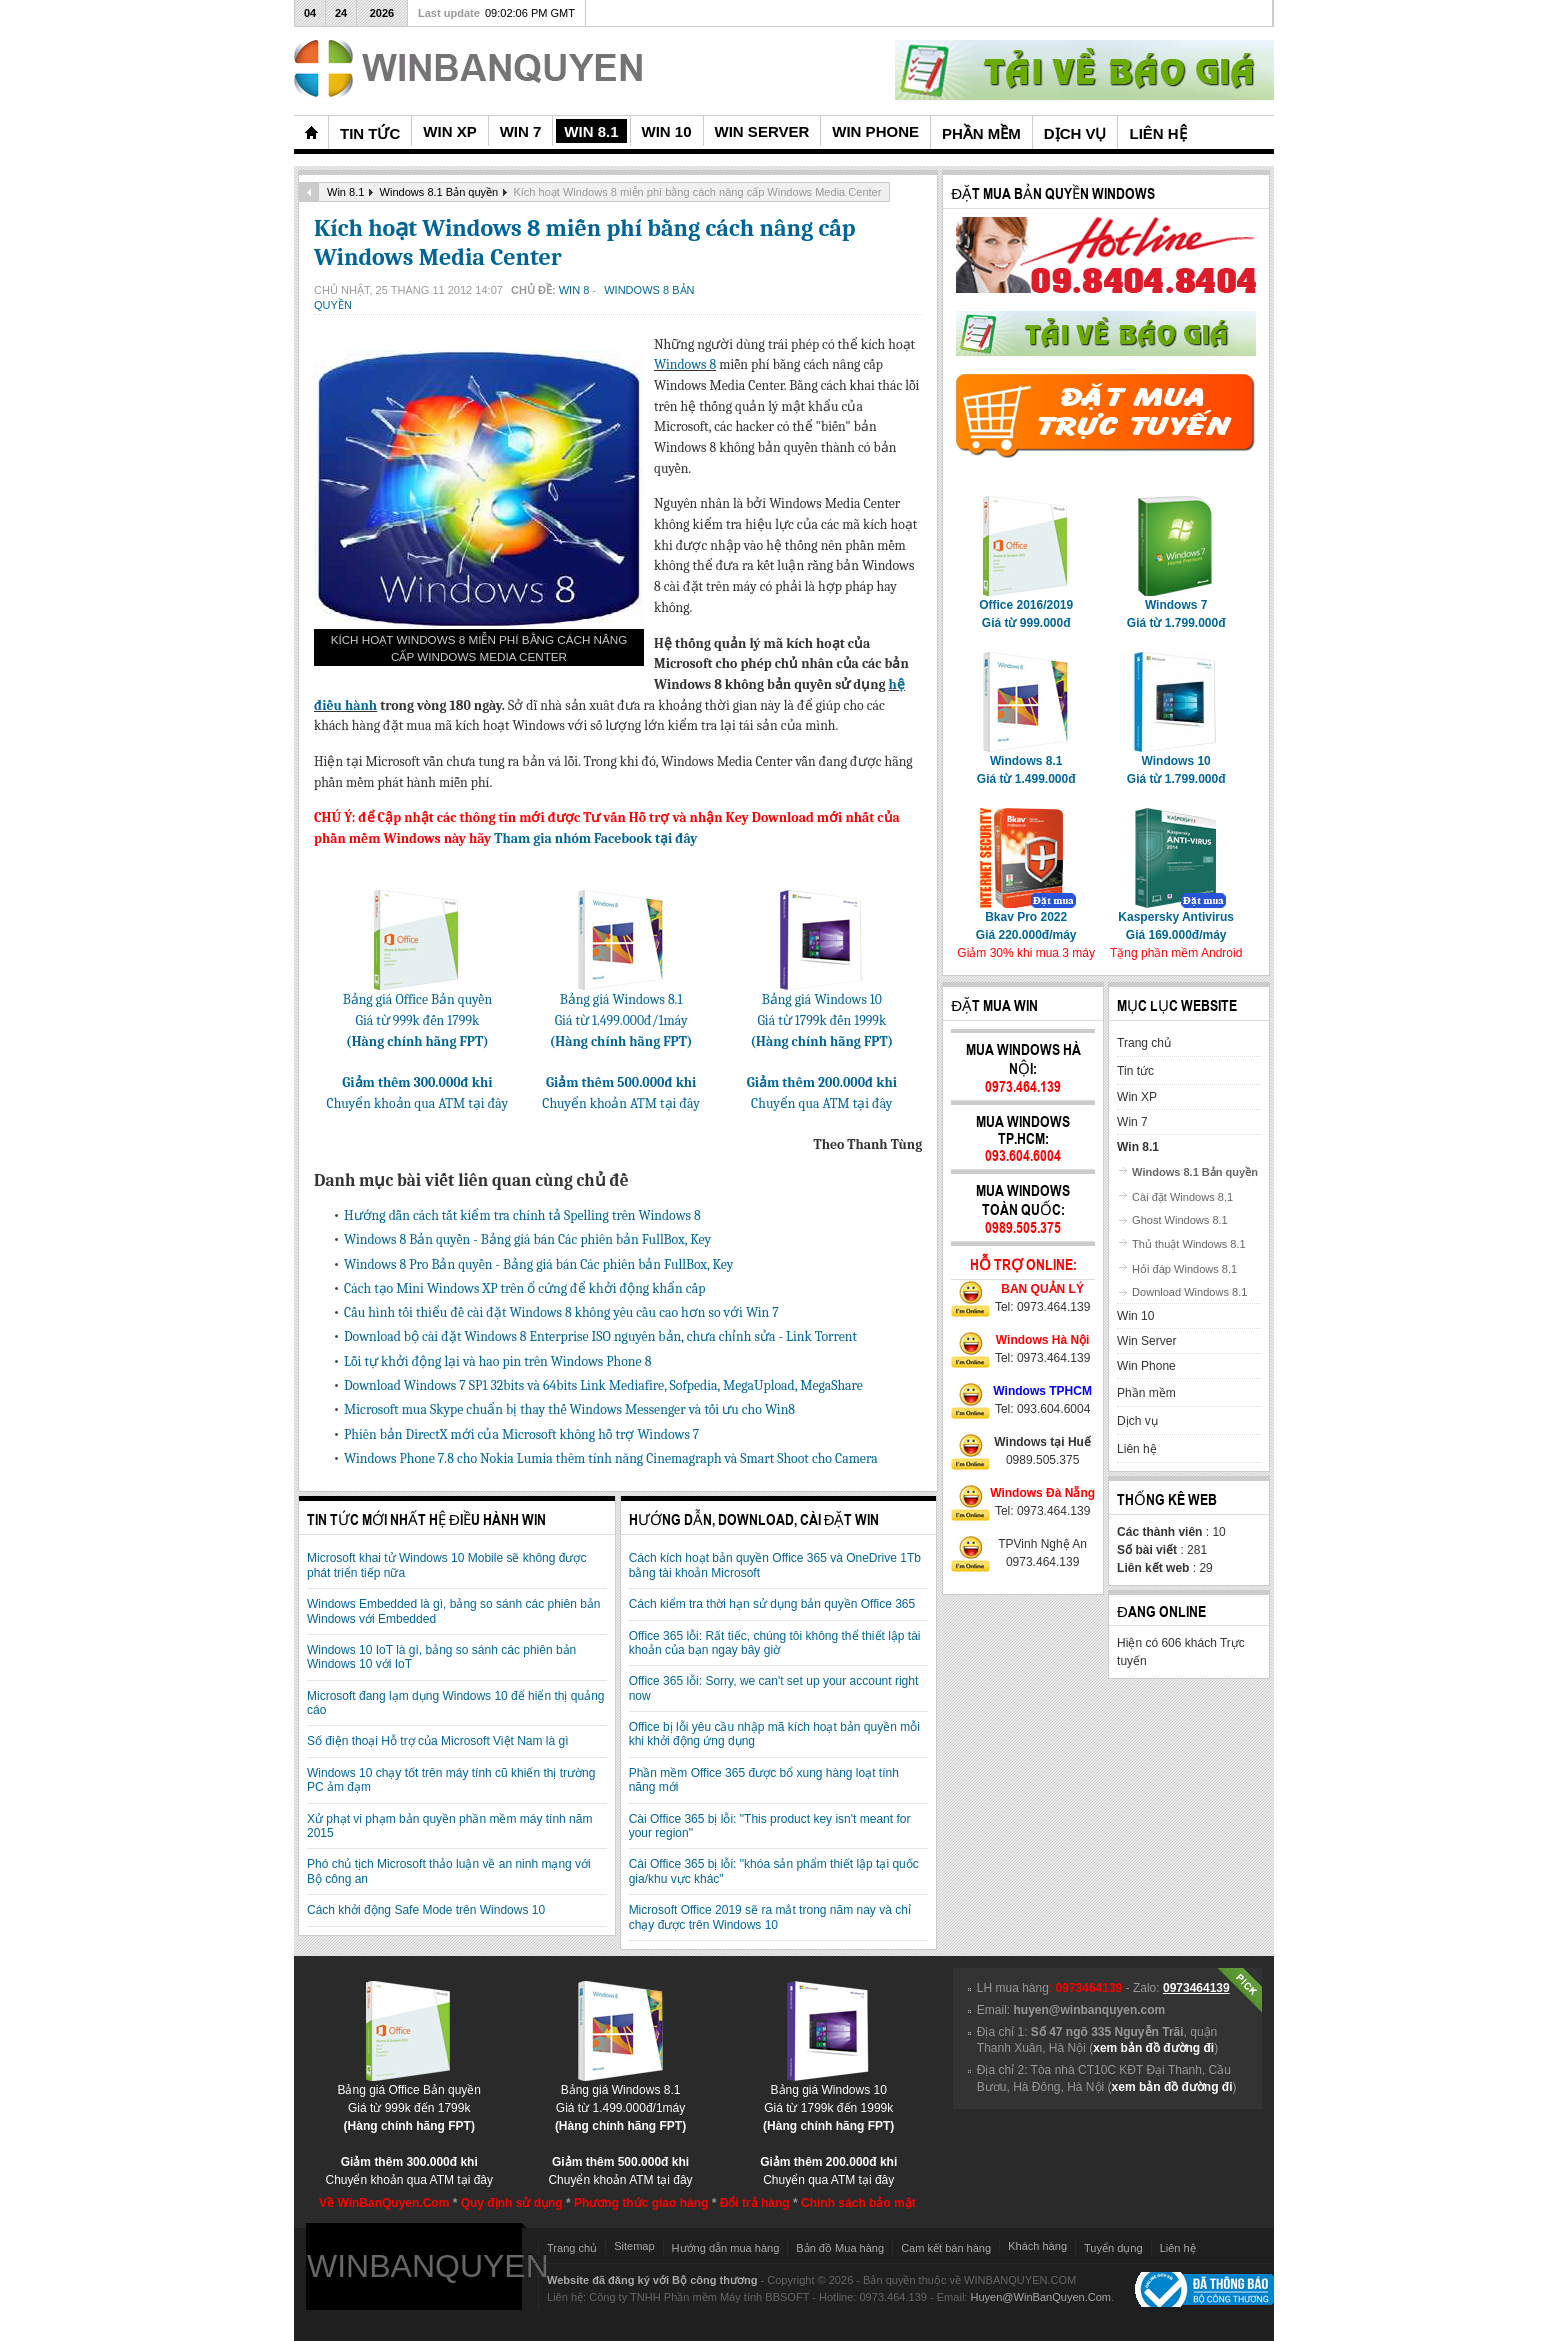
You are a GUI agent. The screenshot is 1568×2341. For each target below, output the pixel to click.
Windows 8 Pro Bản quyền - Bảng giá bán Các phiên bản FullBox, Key (538, 1264)
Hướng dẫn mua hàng (726, 2248)
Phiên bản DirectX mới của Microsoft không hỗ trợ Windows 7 (521, 1434)
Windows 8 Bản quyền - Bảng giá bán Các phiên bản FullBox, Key (527, 1239)
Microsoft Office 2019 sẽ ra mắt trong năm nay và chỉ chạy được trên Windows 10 (770, 1917)
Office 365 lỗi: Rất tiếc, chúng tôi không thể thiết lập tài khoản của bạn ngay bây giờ (775, 1643)
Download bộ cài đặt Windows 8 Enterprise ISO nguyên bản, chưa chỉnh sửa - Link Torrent (600, 1336)
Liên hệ (1178, 2248)
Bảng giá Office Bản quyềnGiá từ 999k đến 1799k (417, 1013)
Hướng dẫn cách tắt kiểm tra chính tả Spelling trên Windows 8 (522, 1215)
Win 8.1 (345, 192)
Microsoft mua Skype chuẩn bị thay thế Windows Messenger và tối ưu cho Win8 (569, 1409)
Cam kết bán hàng (946, 2248)
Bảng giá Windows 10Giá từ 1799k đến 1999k (821, 1013)
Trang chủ (572, 2248)
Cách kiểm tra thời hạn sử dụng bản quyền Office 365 (772, 1604)
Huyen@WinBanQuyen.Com (1040, 2297)
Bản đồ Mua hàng (840, 2248)
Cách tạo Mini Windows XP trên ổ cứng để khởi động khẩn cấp (524, 1288)
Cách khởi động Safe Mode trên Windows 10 (426, 1910)
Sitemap (634, 2246)
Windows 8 (685, 364)
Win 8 (576, 290)
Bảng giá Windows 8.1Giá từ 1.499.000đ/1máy (621, 1013)
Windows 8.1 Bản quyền (439, 192)
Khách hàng (1037, 2246)
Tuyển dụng (1113, 2248)
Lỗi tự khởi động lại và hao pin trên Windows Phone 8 (497, 1361)
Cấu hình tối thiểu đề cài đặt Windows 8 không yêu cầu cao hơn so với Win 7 (561, 1312)
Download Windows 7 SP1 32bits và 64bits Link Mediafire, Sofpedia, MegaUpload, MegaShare (603, 1385)
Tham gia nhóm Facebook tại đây (595, 838)
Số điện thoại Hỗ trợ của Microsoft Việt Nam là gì (438, 1741)
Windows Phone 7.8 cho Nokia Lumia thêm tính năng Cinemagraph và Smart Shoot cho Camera (611, 1458)
